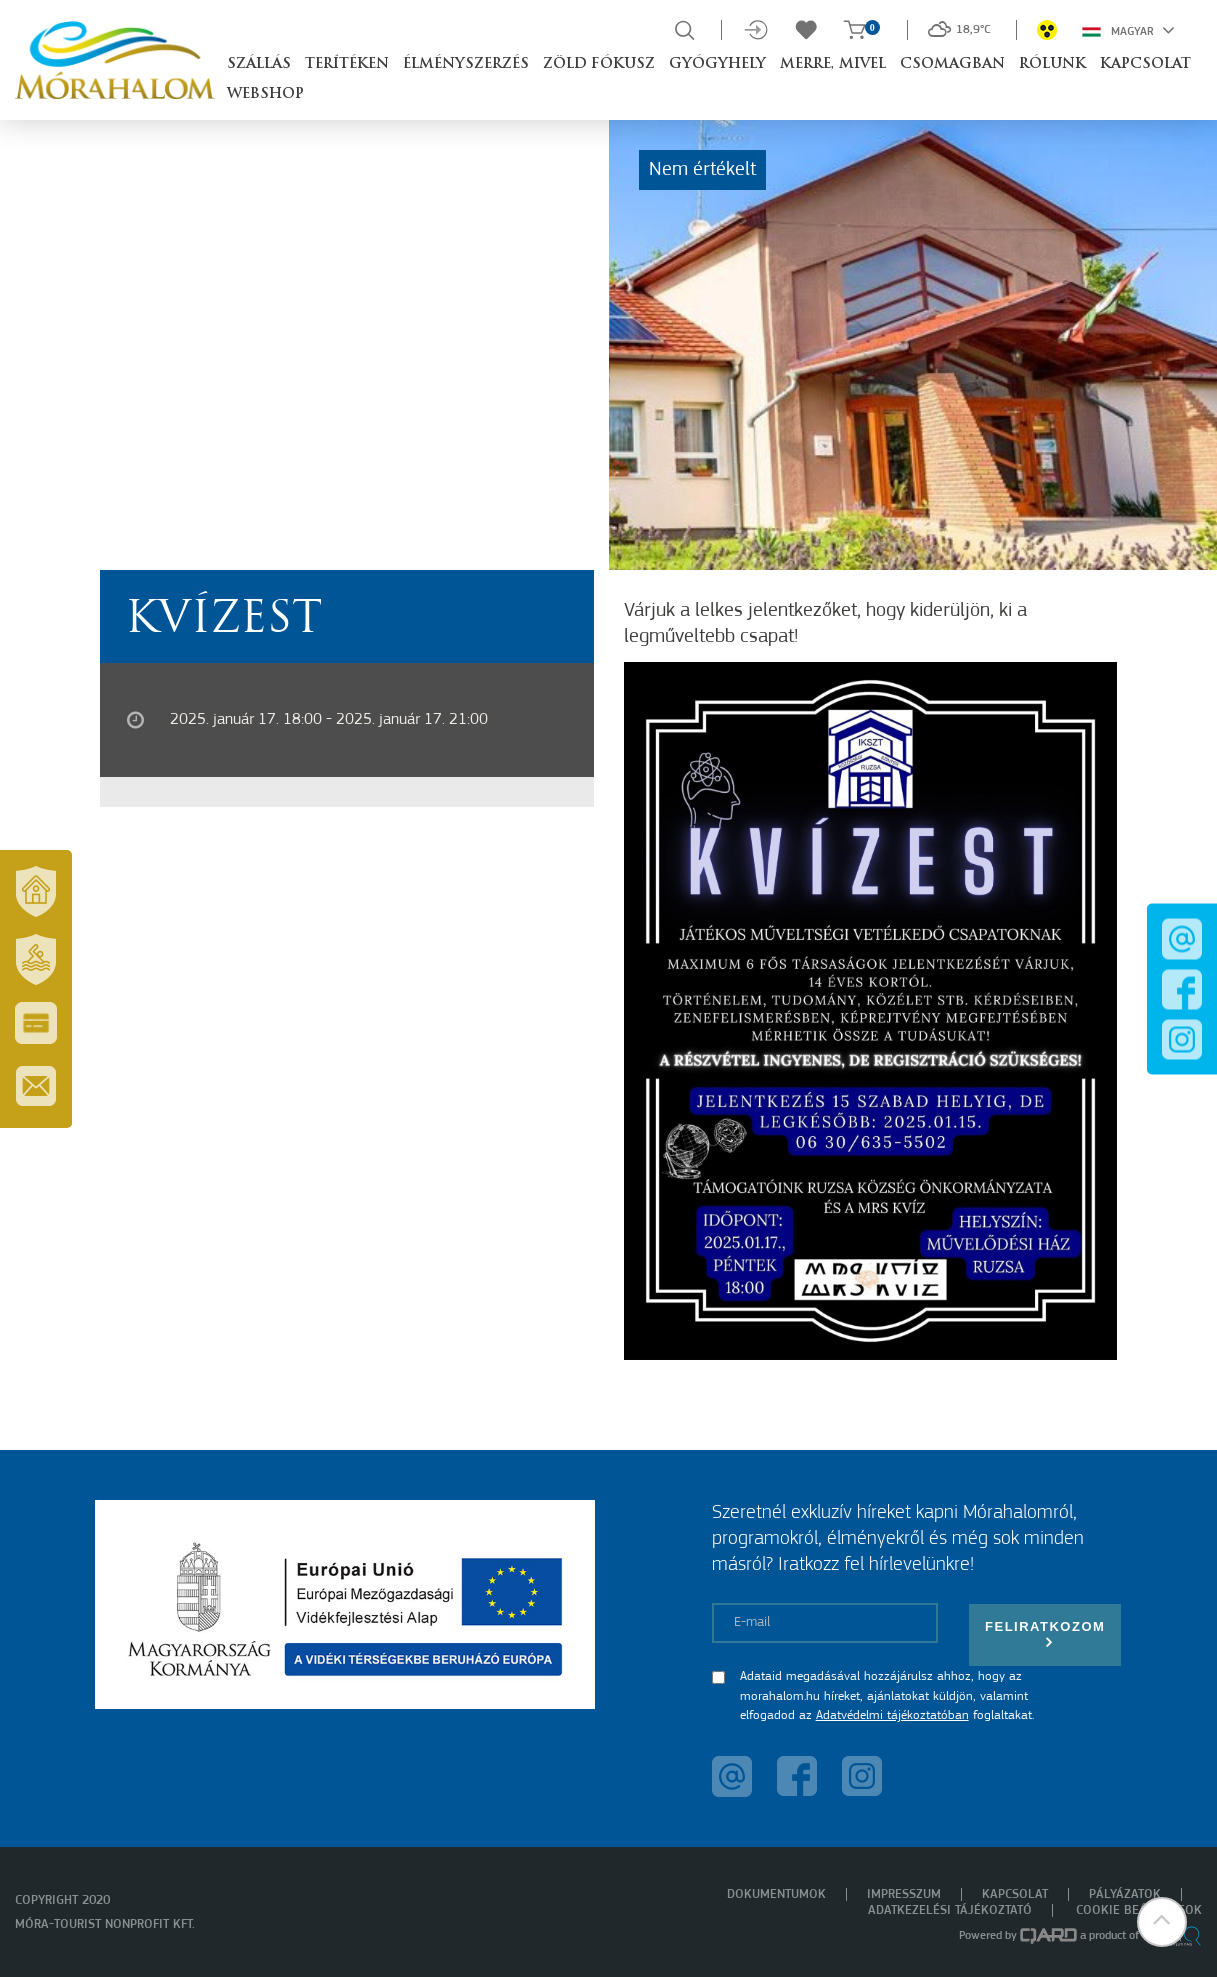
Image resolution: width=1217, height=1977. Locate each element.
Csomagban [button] (952, 64)
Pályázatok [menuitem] (1125, 1894)
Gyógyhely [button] (717, 64)
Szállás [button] (259, 64)
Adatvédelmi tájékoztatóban (892, 1715)
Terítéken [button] (347, 64)
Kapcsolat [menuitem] (1015, 1894)
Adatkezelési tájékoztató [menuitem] (950, 1910)
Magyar (1128, 30)
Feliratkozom (1045, 1634)
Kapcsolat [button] (1145, 64)
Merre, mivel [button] (833, 64)
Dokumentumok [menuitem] (776, 1894)
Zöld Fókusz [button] (599, 64)
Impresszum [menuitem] (904, 1894)
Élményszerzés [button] (466, 64)
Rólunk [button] (1052, 64)
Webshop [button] (265, 94)
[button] (1162, 1922)
